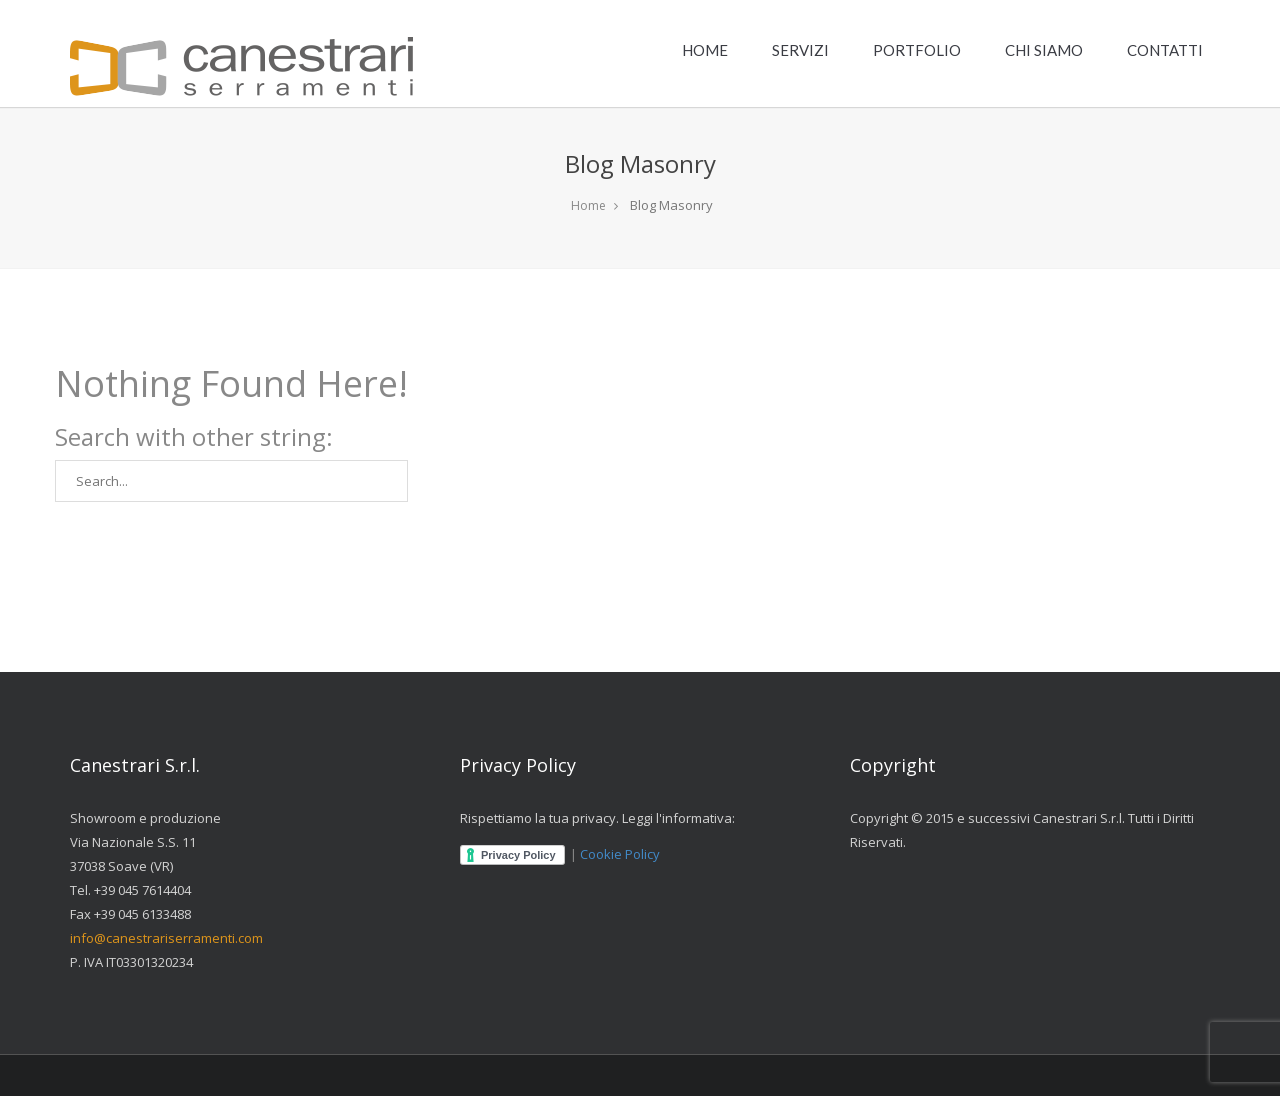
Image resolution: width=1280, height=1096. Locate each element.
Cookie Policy (620, 854)
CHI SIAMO (1044, 50)
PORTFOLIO (917, 50)
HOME (705, 50)
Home (588, 205)
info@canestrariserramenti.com (166, 938)
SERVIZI (800, 50)
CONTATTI (1165, 50)
